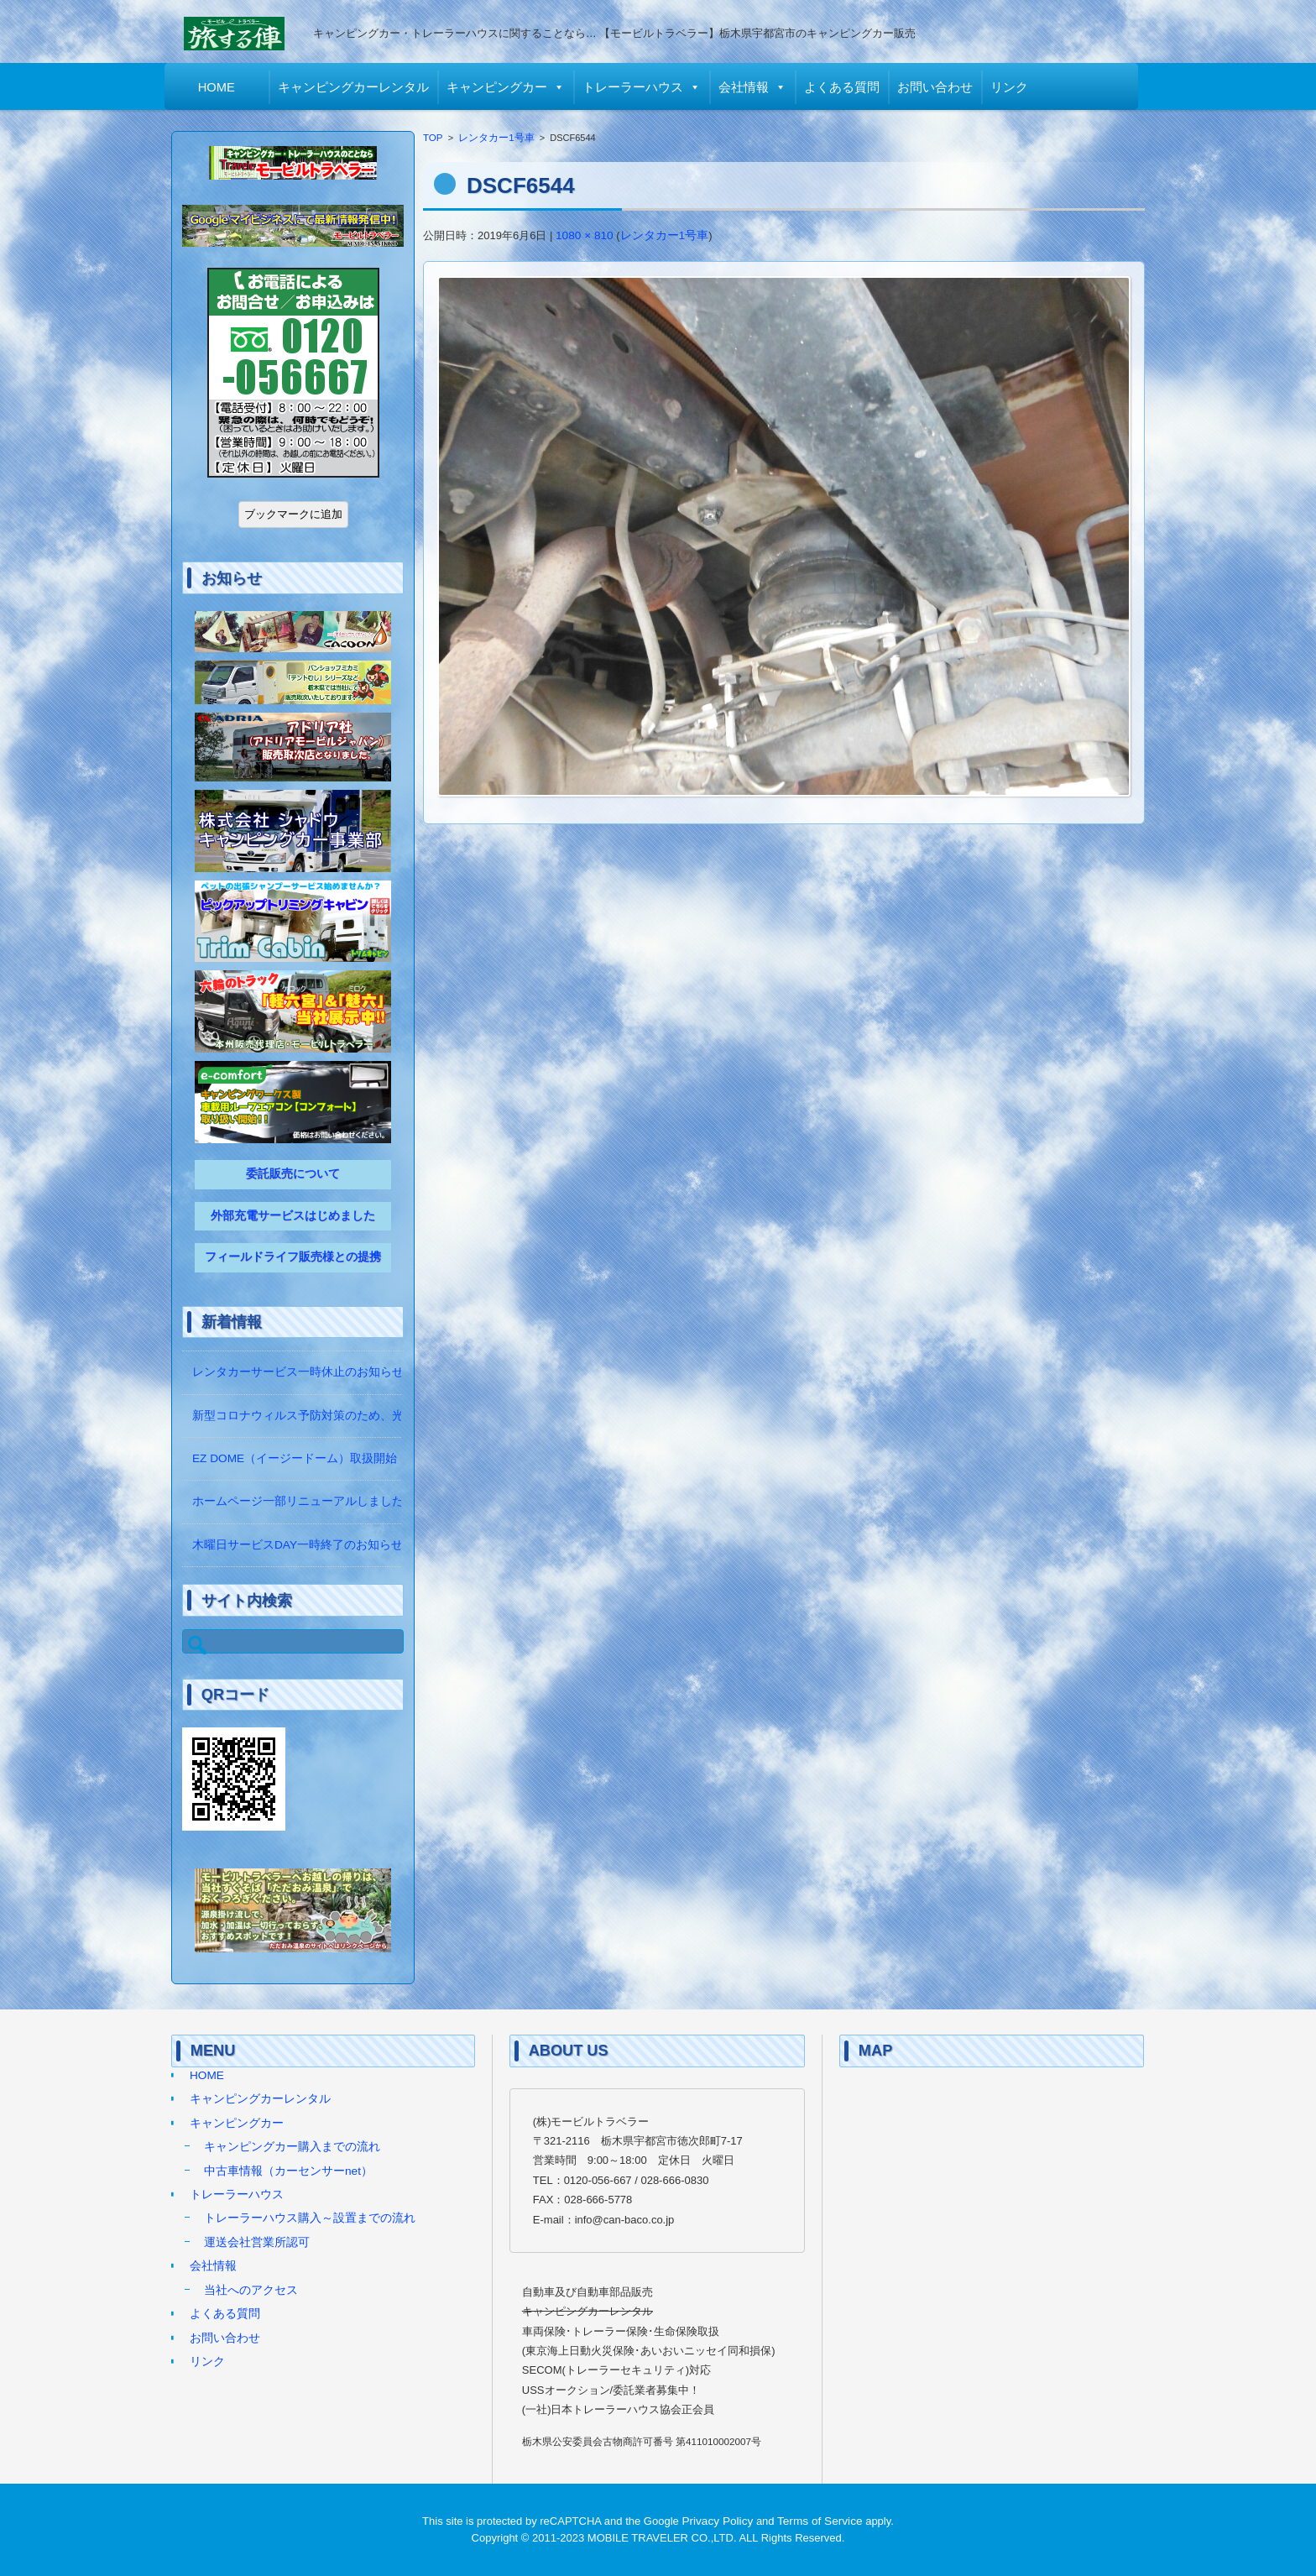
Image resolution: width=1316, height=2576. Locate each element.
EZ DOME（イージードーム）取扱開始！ (300, 1458)
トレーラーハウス (639, 87)
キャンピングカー (503, 87)
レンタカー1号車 (496, 138)
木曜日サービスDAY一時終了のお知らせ (297, 1545)
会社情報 (750, 87)
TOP (433, 138)
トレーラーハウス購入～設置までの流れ (309, 2218)
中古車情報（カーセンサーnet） (288, 2171)
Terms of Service (820, 2521)
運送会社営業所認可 (257, 2242)
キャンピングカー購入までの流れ (292, 2146)
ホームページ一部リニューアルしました (298, 1501)
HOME (223, 87)
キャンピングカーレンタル (360, 87)
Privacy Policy (717, 2521)
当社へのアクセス (251, 2290)
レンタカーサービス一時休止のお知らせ (298, 1372)
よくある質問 (848, 87)
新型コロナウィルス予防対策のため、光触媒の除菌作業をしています (374, 1415)
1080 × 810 (585, 235)
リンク (1016, 87)
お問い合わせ (941, 87)
